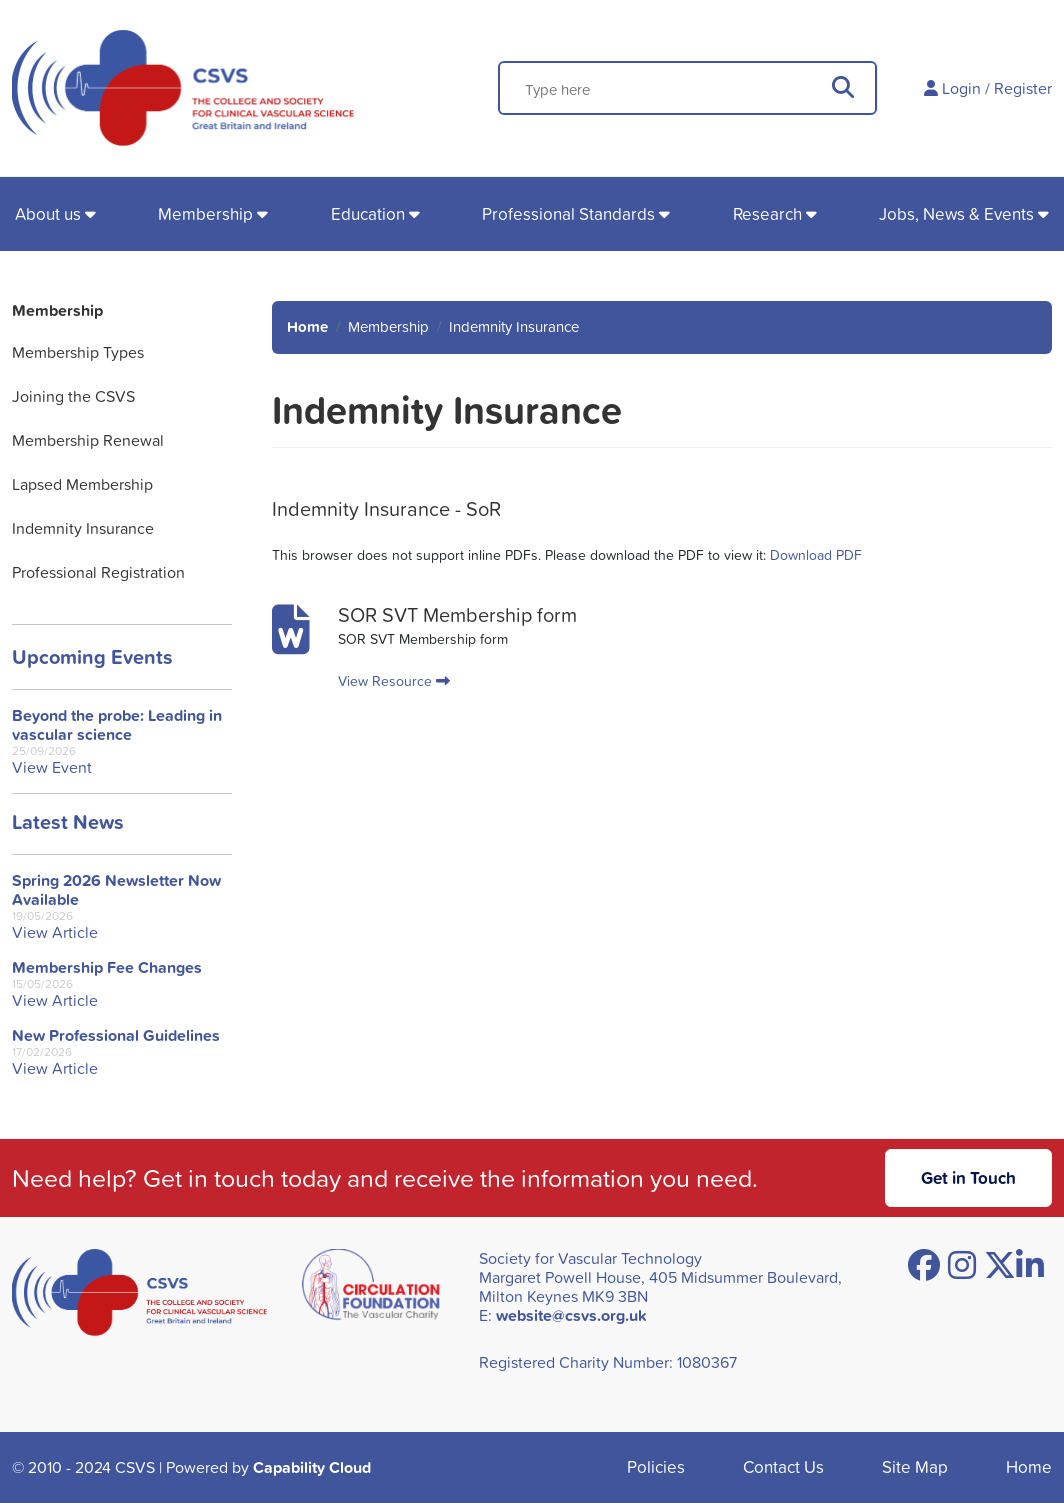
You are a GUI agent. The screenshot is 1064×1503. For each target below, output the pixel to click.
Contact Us (783, 1466)
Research (767, 213)
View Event (52, 767)
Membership (205, 213)
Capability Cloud (312, 1467)
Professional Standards (568, 213)
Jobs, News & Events (956, 213)
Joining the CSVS (73, 396)
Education (368, 213)
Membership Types (78, 352)
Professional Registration (98, 572)
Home (307, 326)
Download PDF (816, 554)
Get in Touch (968, 1177)
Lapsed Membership (82, 484)
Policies (656, 1466)
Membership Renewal (88, 440)
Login (961, 88)
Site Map (915, 1466)
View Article (55, 932)
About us (48, 213)
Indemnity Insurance (83, 528)
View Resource (394, 680)
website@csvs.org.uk (571, 1315)
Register (1023, 88)
